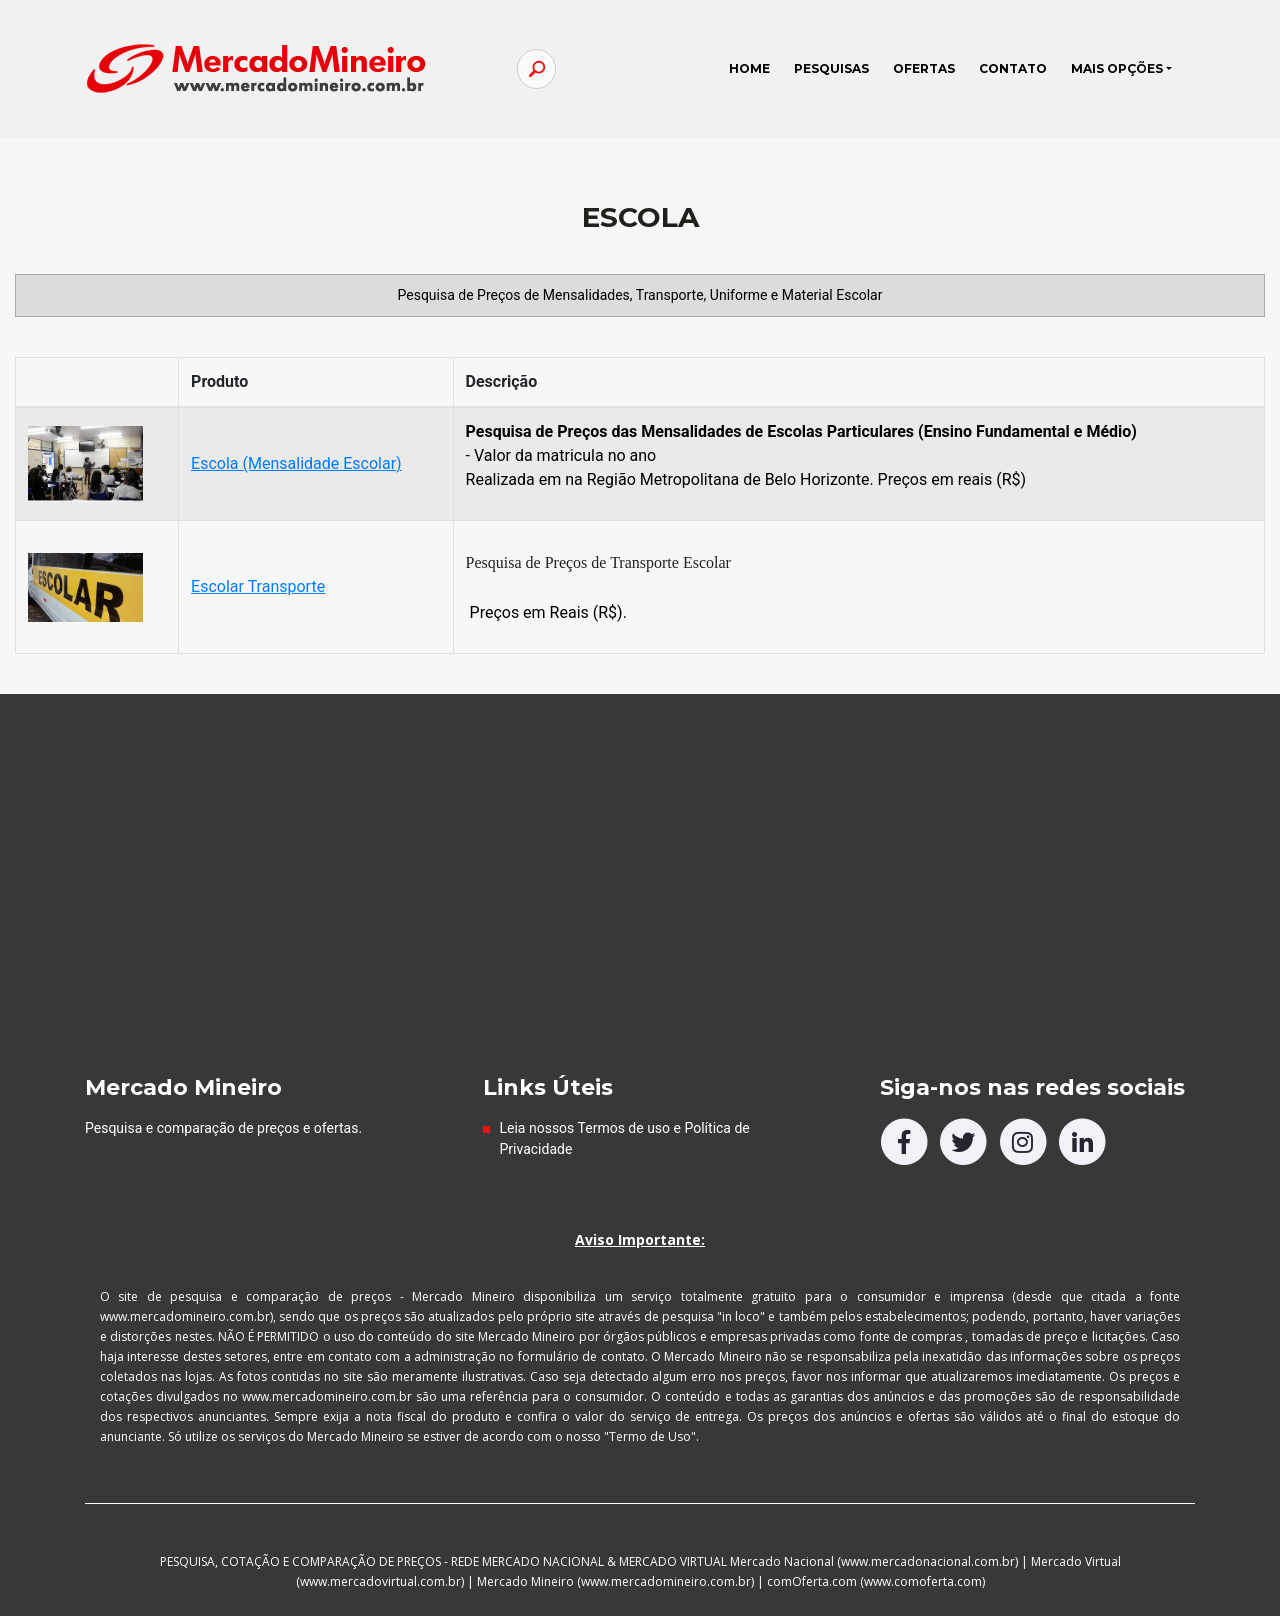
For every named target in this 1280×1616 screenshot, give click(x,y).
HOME (755, 64)
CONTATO (1013, 68)
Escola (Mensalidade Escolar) (296, 463)
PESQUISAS (831, 68)
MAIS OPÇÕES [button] (1117, 68)
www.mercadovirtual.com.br (380, 1581)
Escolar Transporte (258, 586)
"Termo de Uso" (650, 1436)
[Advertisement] (640, 924)
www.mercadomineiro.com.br (666, 1581)
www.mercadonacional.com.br (928, 1561)
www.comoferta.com (923, 1581)
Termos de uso (624, 1128)
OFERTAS (924, 68)
